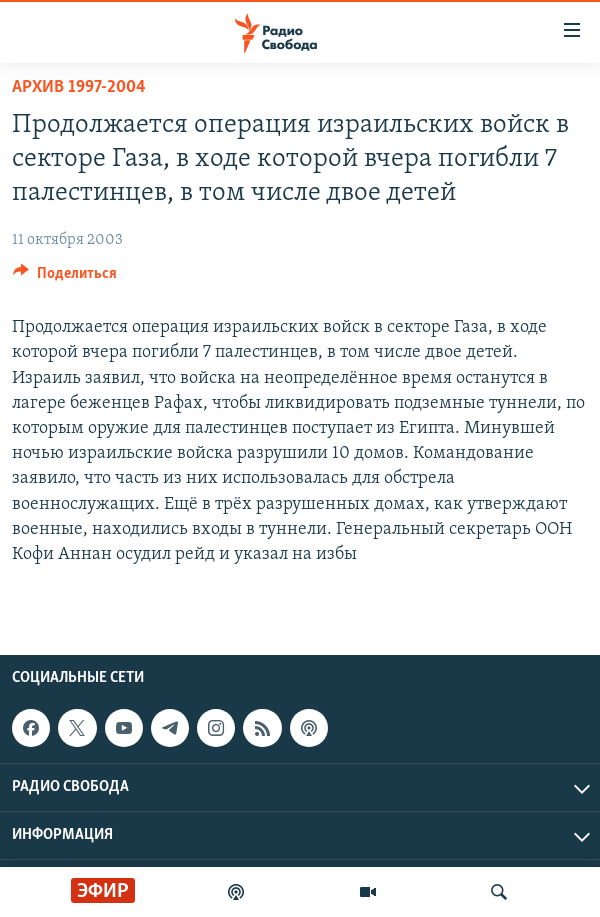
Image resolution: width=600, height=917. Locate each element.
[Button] (65, 278)
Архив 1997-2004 (79, 87)
